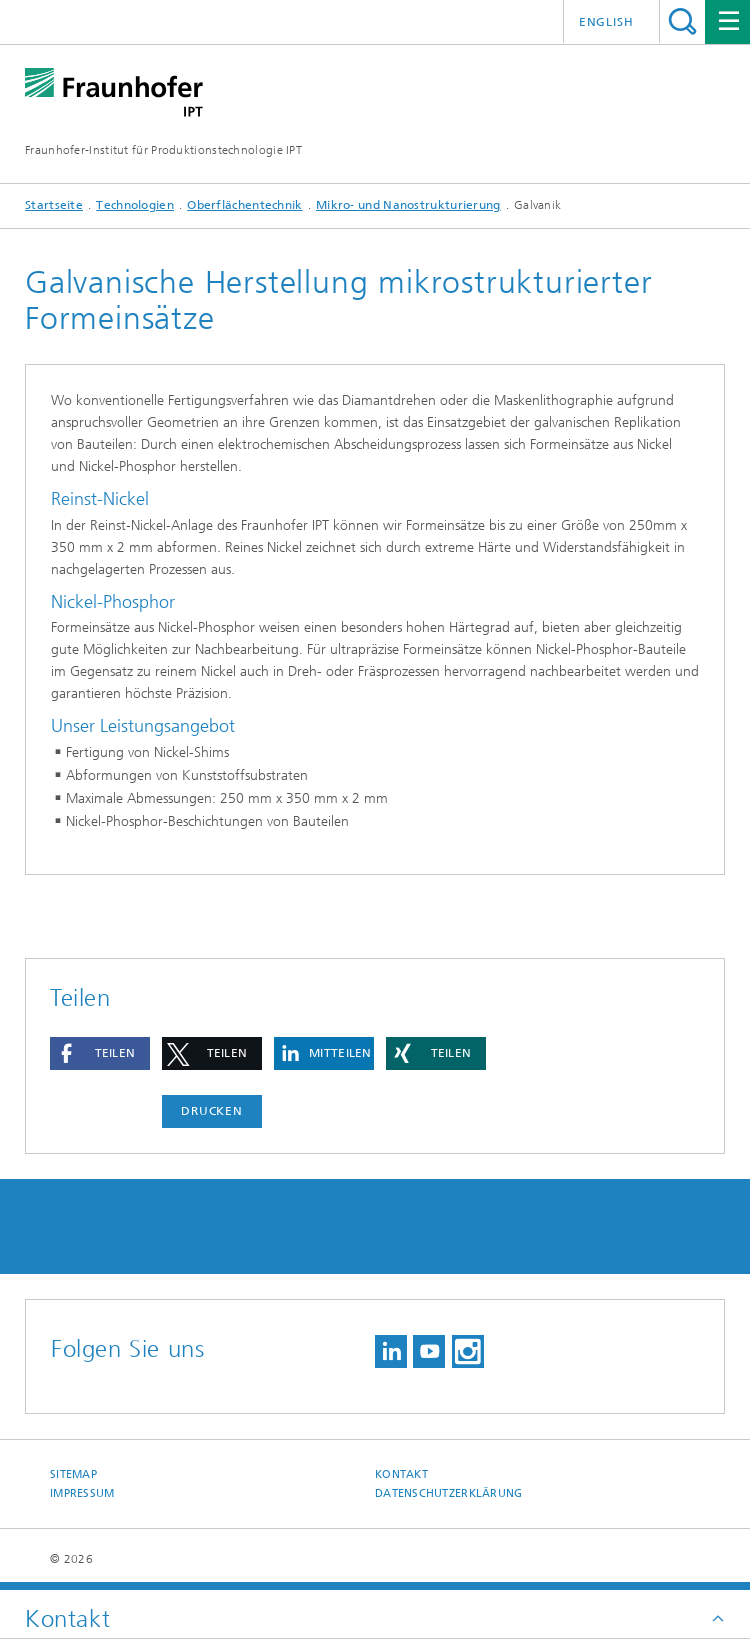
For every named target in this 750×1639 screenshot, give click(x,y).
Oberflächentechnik (244, 205)
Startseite (54, 205)
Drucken (212, 1111)
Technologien (135, 205)
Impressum (82, 1493)
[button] (100, 1053)
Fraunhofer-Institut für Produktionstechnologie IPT (163, 150)
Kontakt (401, 1474)
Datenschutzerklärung (449, 1493)
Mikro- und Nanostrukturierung (408, 205)
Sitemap (73, 1474)
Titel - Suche (682, 21)
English (606, 22)
